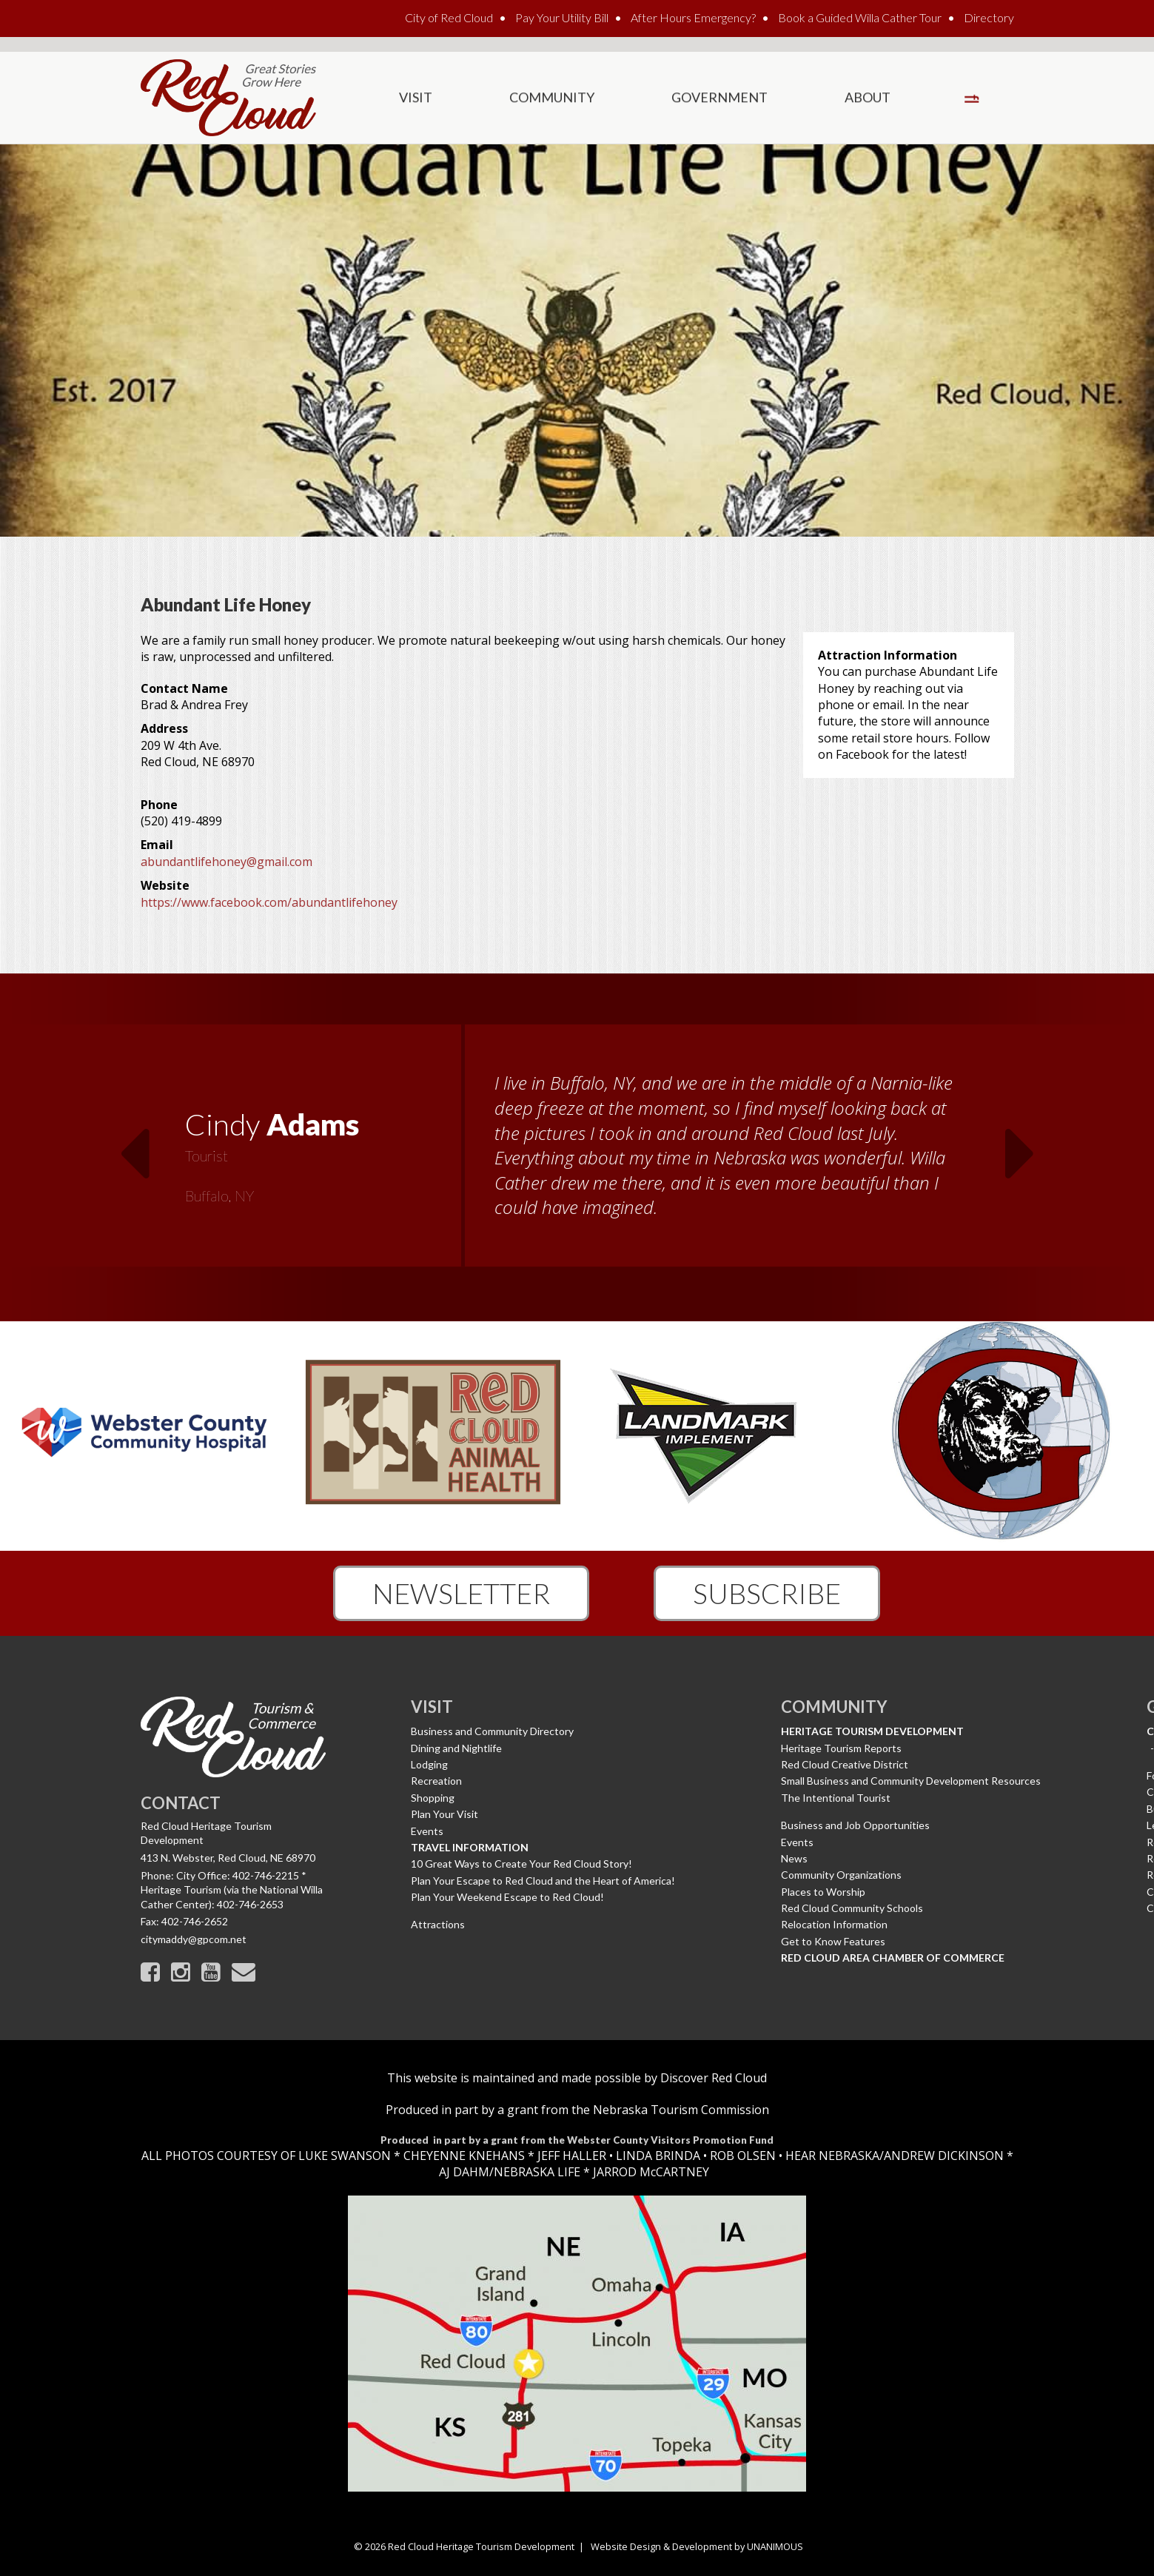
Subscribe (767, 1593)
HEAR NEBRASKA (832, 2155)
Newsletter (461, 1593)
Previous (134, 1144)
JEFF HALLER (570, 2155)
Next (1020, 1144)
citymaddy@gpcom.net (193, 1939)
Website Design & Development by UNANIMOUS (697, 2546)
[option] (577, 1154)
